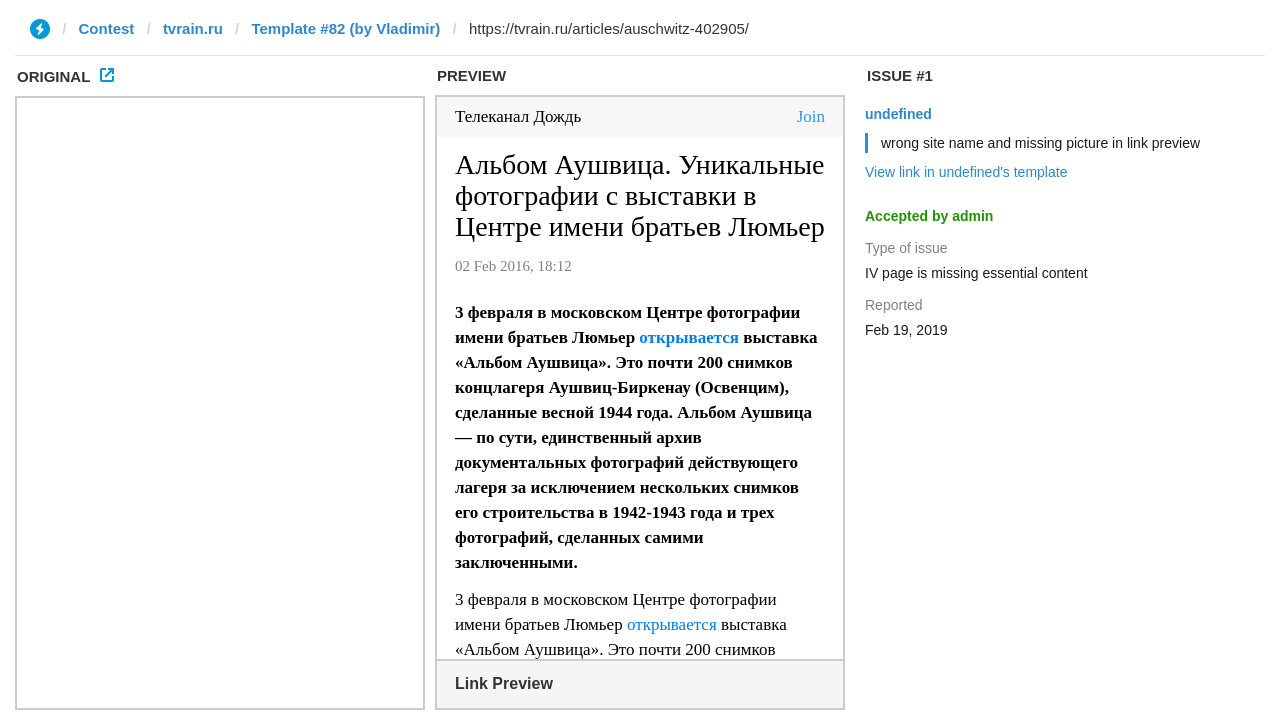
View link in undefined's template (966, 172)
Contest (107, 28)
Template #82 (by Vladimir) (345, 28)
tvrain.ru (193, 28)
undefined (898, 114)
